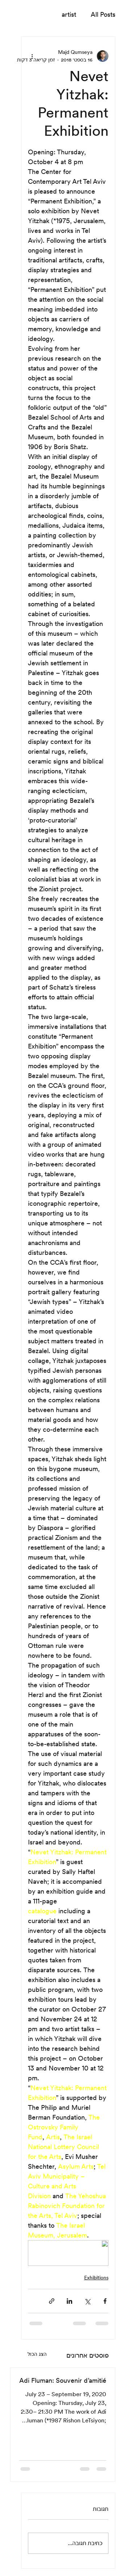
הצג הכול (37, 2354)
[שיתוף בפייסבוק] (105, 2301)
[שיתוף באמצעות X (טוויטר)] (87, 2301)
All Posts (103, 14)
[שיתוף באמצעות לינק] (51, 2301)
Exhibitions (96, 2277)
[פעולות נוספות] (32, 56)
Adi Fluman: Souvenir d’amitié (62, 2380)
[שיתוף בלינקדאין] (69, 2301)
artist (69, 14)
